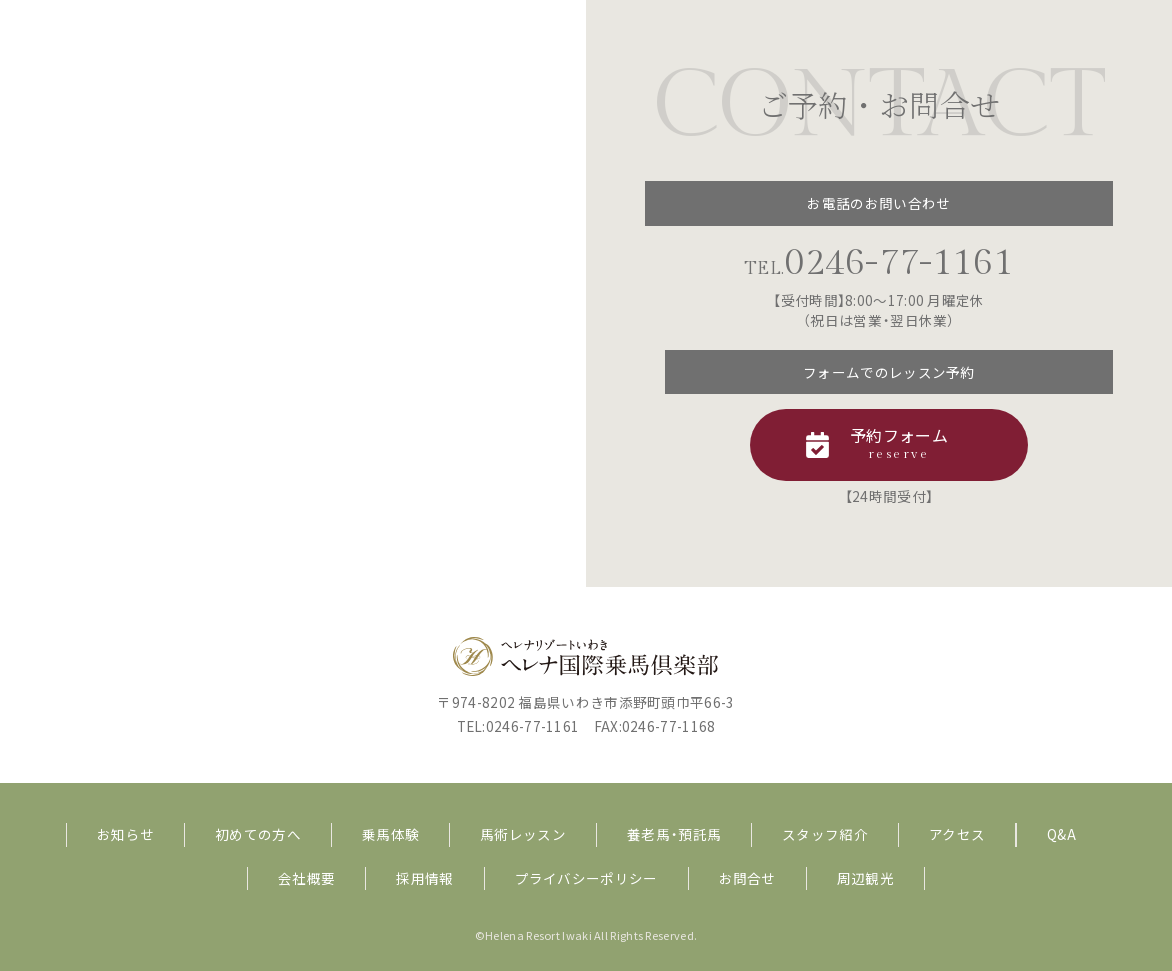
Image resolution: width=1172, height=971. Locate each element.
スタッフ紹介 (825, 834)
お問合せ (747, 878)
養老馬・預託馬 (674, 834)
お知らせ (125, 834)
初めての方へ (258, 834)
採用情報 (424, 878)
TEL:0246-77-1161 (518, 726)
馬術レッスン (523, 834)
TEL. (879, 268)
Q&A (1061, 834)
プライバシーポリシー (586, 878)
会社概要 (306, 878)
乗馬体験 (390, 834)
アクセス (957, 834)
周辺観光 (865, 878)
